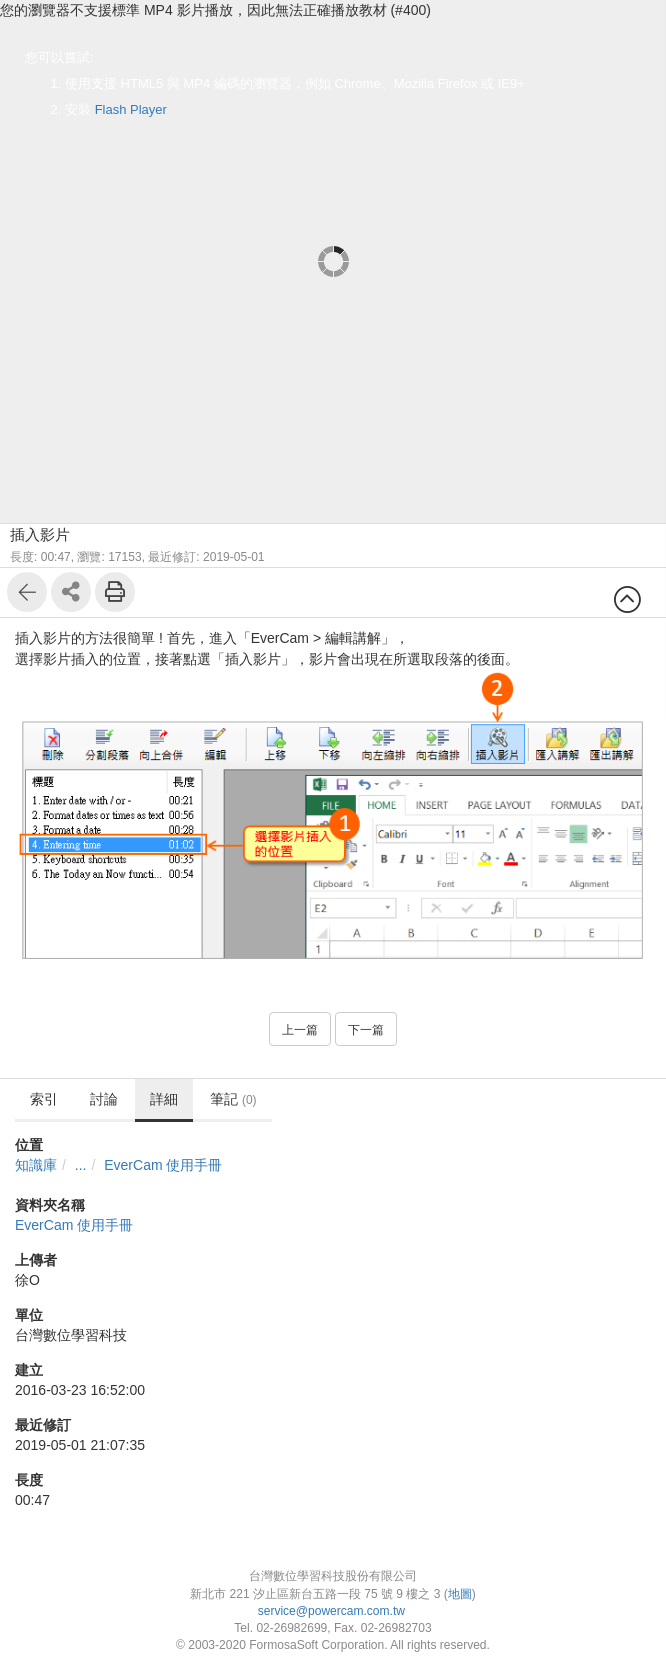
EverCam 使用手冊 (163, 1165)
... (81, 1165)
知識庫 (36, 1165)
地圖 (460, 1594)
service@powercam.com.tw (333, 1611)
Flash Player (131, 109)
